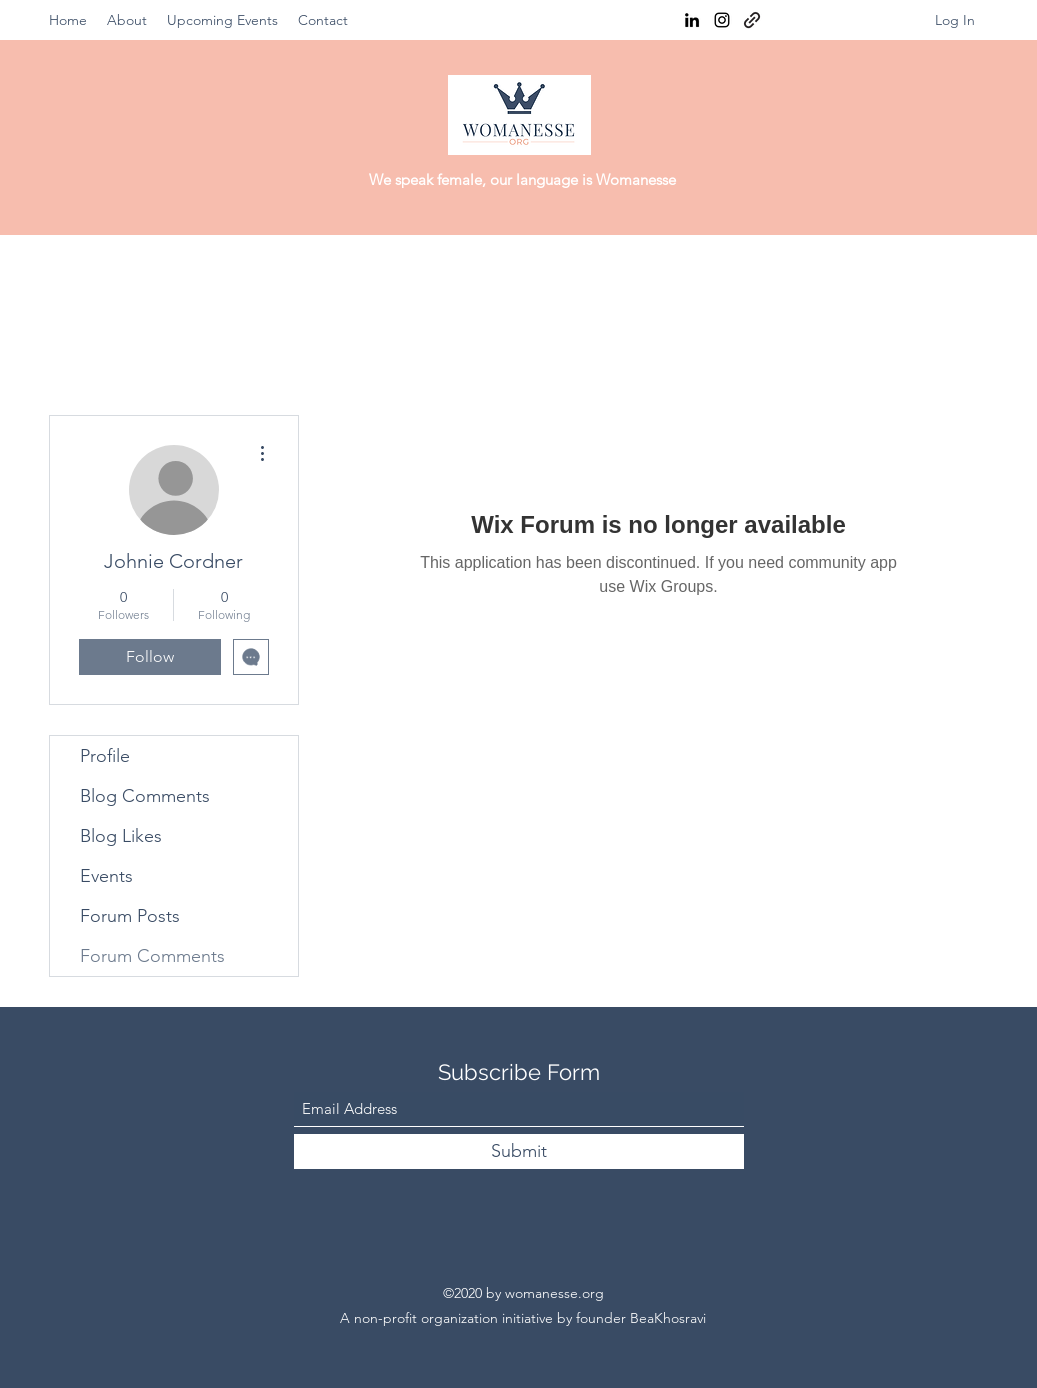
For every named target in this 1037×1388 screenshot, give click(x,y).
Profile (105, 756)
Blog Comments (145, 796)
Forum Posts (130, 916)
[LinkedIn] (692, 20)
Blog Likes (121, 836)
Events (106, 876)
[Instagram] (722, 20)
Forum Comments (152, 956)
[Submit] (519, 1151)
